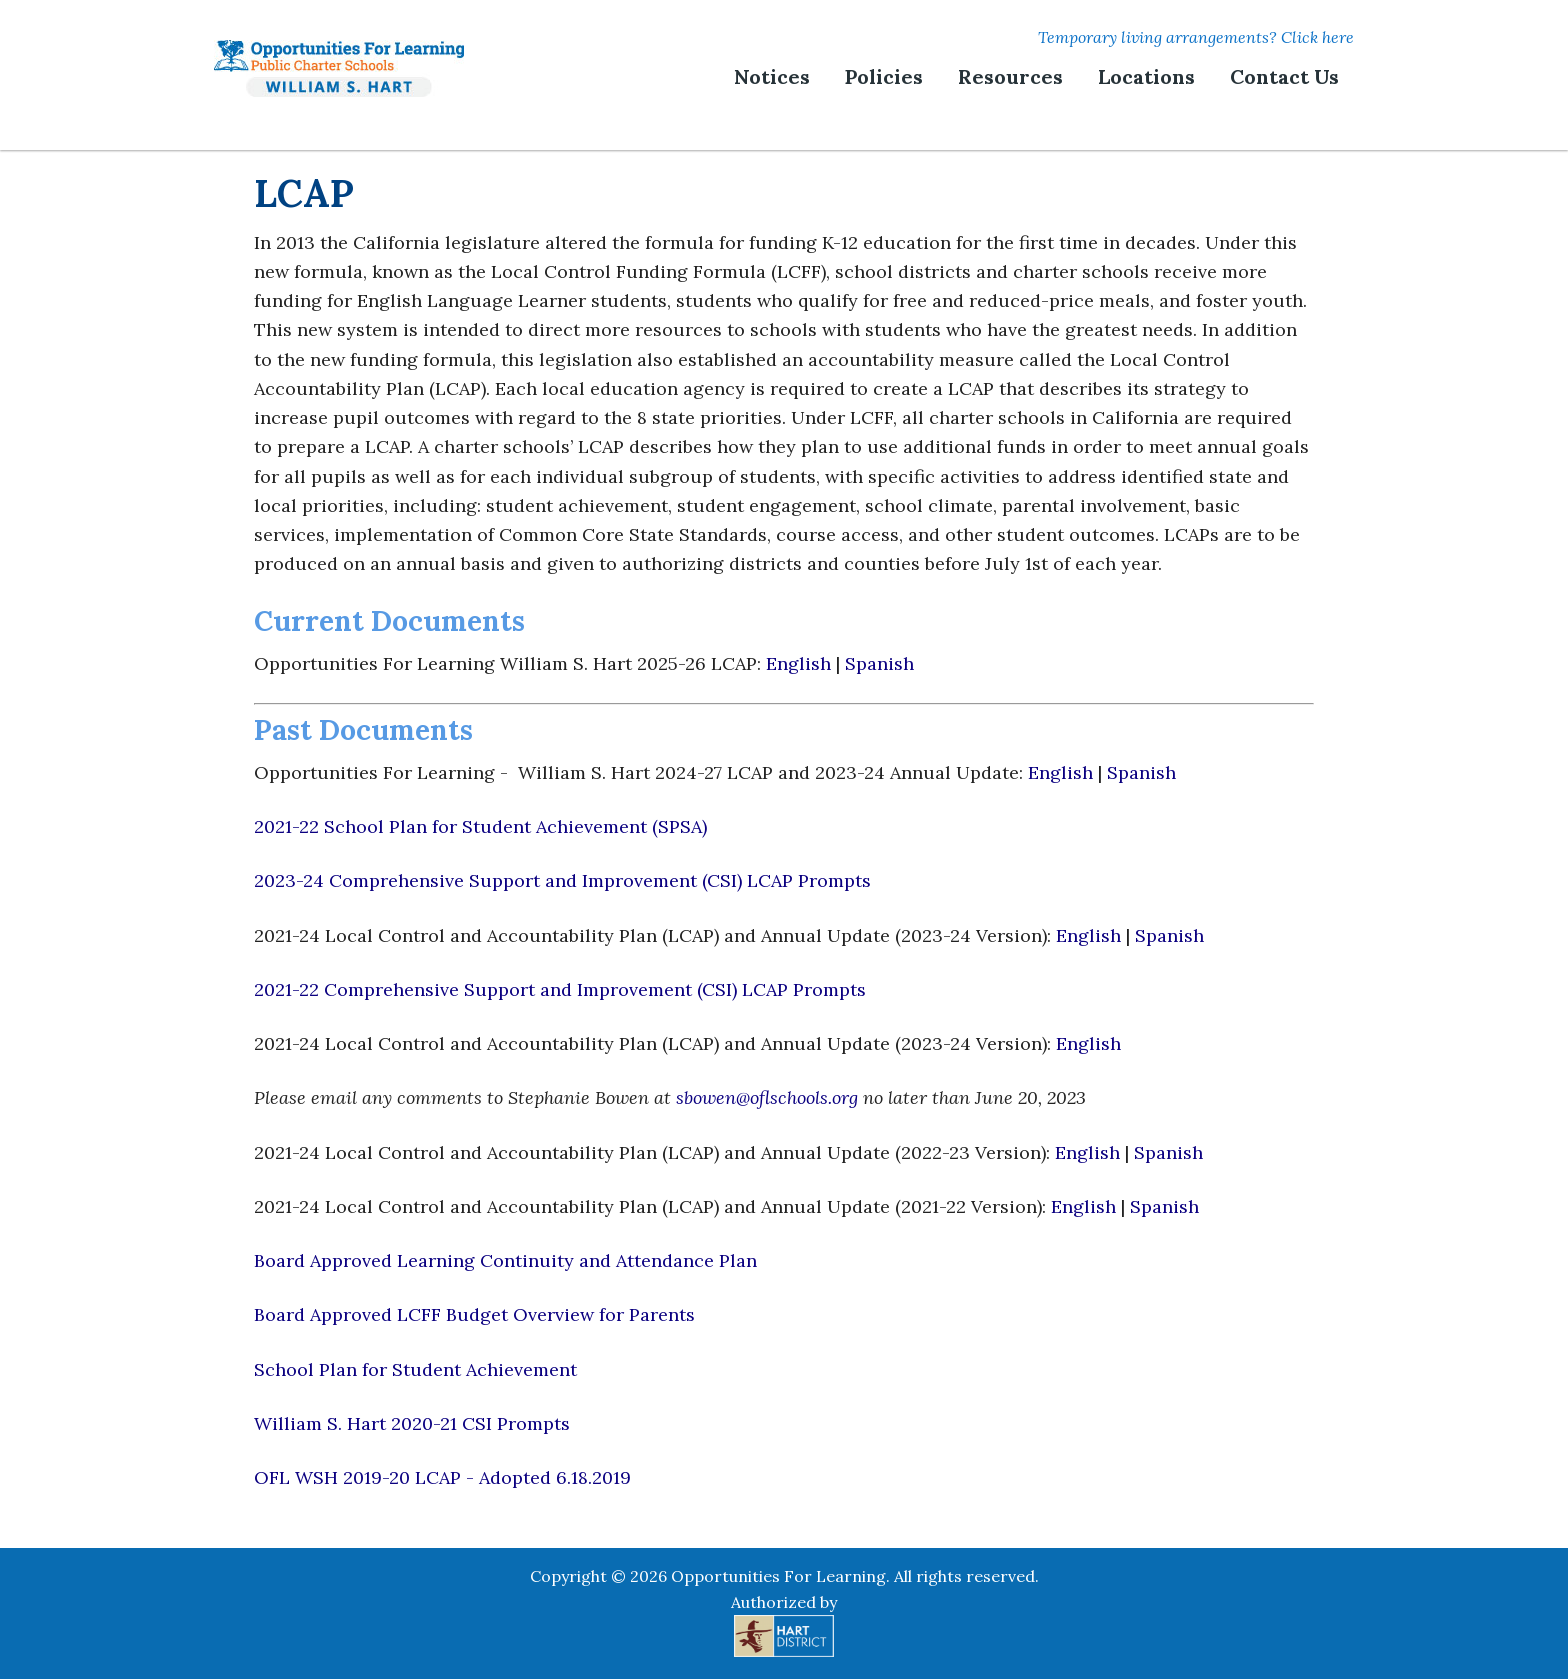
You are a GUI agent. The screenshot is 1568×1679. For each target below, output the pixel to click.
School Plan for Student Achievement (415, 1369)
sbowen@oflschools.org (767, 1097)
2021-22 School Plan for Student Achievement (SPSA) (480, 826)
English (801, 663)
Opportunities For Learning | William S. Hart (339, 68)
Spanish (879, 663)
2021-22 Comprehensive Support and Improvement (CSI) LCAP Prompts (560, 989)
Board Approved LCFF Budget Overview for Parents (474, 1314)
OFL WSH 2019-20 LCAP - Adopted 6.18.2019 (442, 1477)
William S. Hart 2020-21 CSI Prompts (412, 1423)
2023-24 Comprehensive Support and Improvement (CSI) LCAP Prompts (562, 880)
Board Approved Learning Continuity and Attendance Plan (505, 1260)
